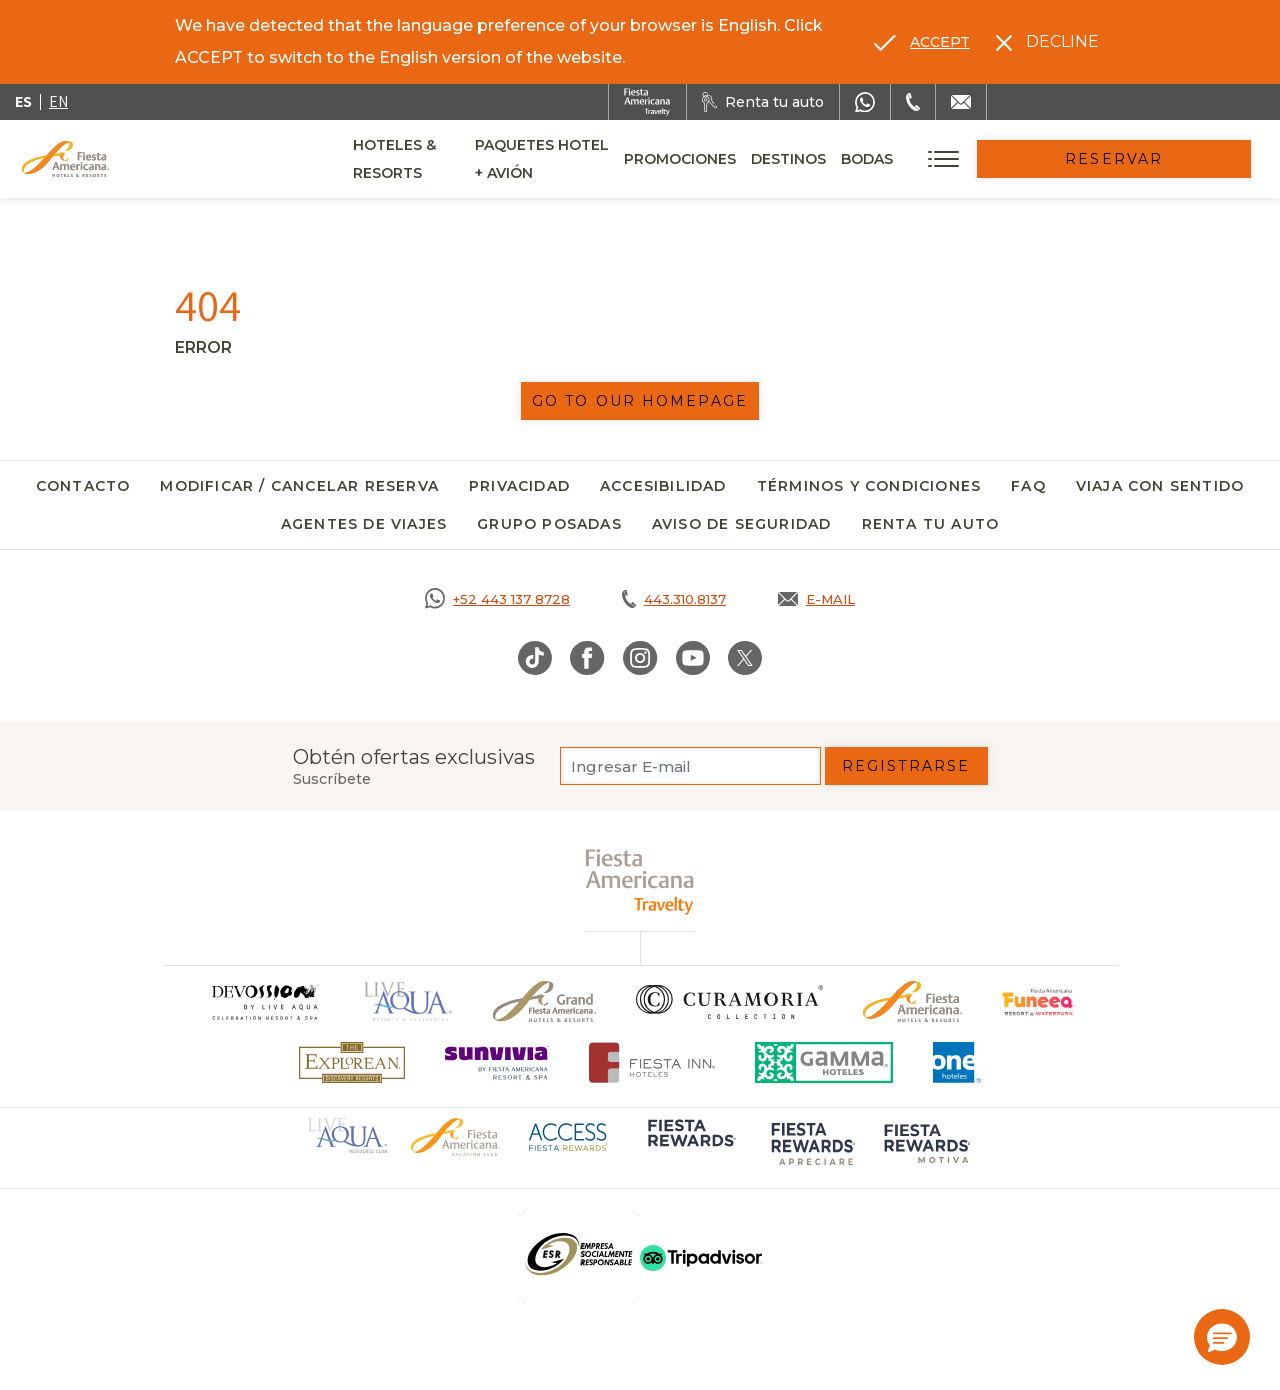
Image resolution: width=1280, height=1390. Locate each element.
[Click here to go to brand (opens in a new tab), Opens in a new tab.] (1038, 1001)
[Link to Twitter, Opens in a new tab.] (745, 658)
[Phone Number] (913, 102)
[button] (1222, 1337)
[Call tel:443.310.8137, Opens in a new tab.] (674, 599)
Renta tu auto (931, 524)
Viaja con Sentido (1160, 486)
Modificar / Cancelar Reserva (299, 486)
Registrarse (906, 766)
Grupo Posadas (549, 524)
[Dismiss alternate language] (1047, 42)
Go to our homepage (640, 401)
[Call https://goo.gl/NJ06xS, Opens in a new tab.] (497, 599)
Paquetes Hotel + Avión (622, 166)
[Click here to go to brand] (264, 1001)
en (58, 101)
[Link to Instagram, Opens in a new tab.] (640, 658)
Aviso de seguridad (742, 524)
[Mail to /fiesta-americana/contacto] (961, 102)
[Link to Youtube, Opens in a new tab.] (693, 658)
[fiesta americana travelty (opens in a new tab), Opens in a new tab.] (640, 881)
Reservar (1170, 159)
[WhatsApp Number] (865, 102)
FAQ (1028, 486)
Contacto (83, 486)
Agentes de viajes (364, 524)
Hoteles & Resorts (431, 159)
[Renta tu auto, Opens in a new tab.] (763, 102)
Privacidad (519, 486)
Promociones (791, 159)
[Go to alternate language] (922, 42)
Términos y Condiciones (869, 486)
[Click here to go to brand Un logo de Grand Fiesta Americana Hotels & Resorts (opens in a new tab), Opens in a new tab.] (544, 1001)
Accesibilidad (663, 486)
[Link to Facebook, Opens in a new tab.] (587, 658)
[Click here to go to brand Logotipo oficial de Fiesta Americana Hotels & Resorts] (912, 1001)
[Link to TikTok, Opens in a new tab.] (535, 658)
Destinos (899, 159)
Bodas (978, 159)
